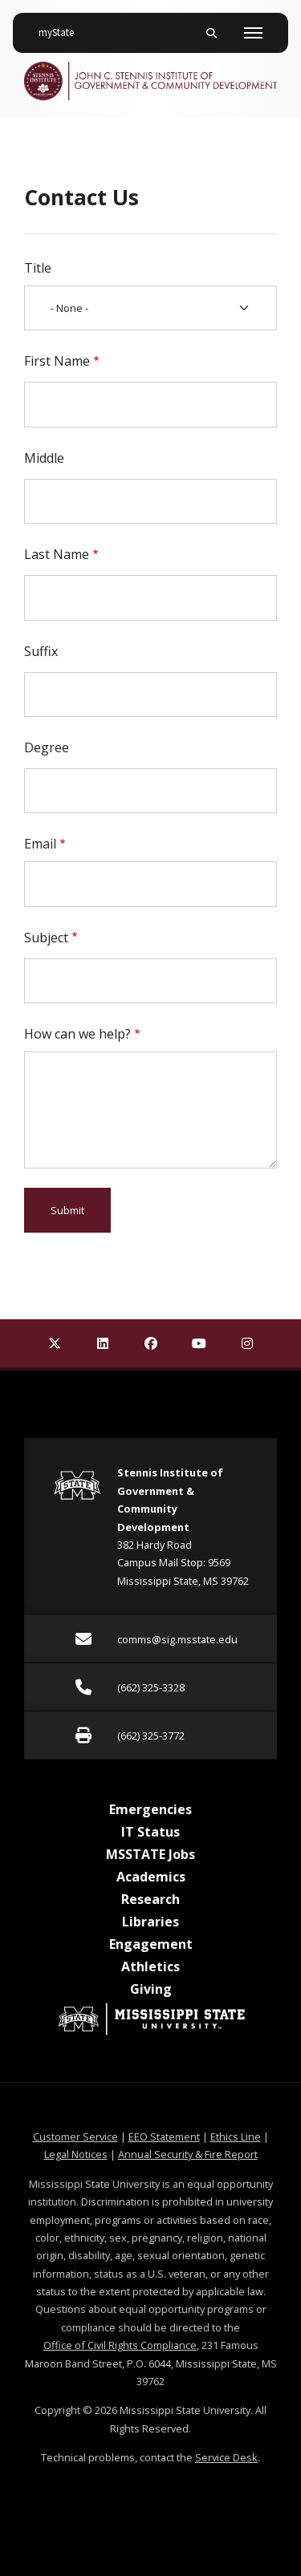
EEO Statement (164, 2136)
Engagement (151, 1944)
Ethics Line (235, 2136)
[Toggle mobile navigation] (253, 33)
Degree (46, 747)
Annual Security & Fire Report (188, 2154)
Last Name (56, 554)
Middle (44, 458)
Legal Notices (76, 2154)
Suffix (41, 651)
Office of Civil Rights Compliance (120, 2345)
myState (63, 26)
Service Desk (226, 2457)
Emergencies (150, 1809)
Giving (151, 1989)
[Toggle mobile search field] (211, 33)
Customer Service (75, 2136)
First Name (57, 361)
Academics (150, 1876)
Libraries (150, 1921)
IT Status (150, 1832)
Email (40, 844)
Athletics (150, 1966)
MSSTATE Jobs (150, 1854)
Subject (46, 937)
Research (150, 1899)
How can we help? (77, 1034)
